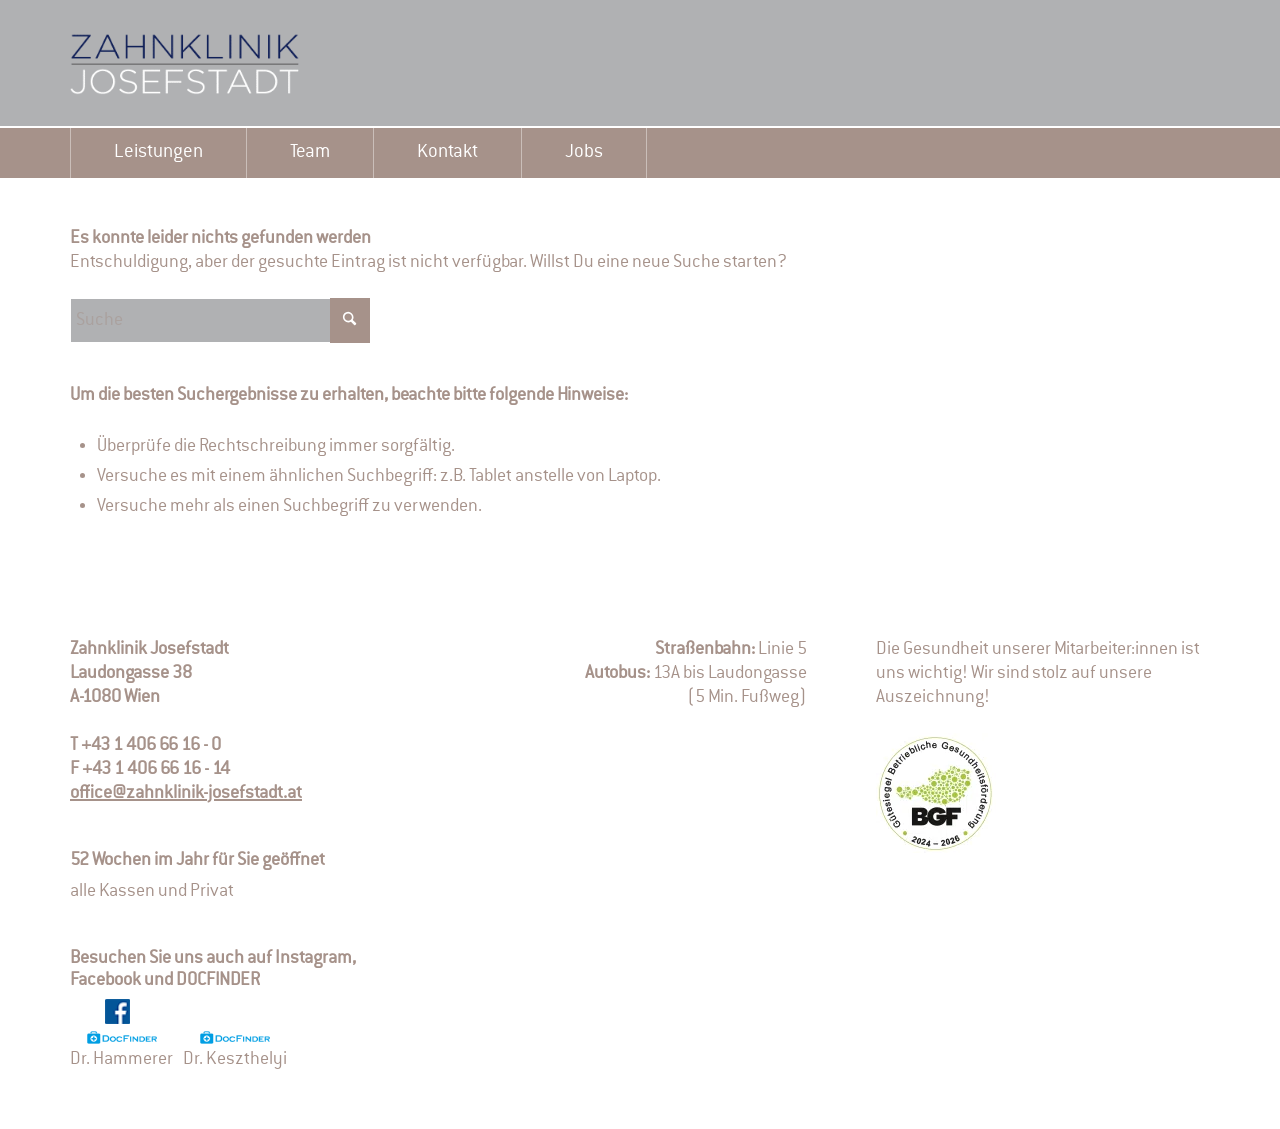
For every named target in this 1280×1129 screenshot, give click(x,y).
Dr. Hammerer (121, 1050)
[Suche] (220, 320)
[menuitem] (158, 153)
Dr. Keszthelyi (235, 1050)
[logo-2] (220, 64)
